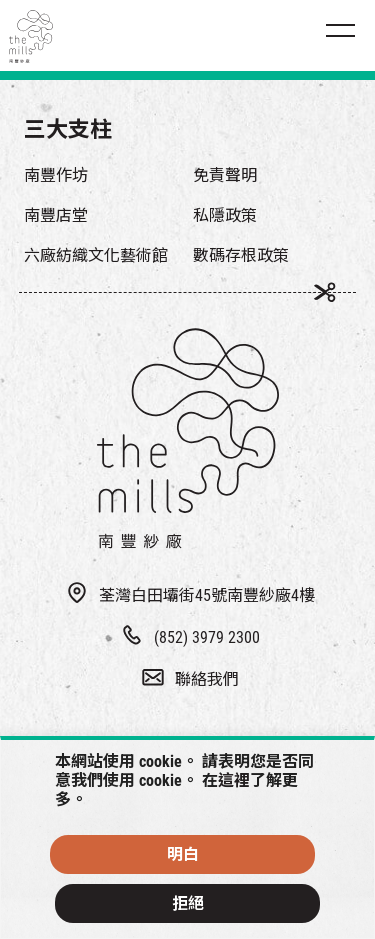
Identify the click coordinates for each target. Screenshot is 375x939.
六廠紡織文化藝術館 (96, 255)
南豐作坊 (56, 175)
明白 (183, 854)
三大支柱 (68, 129)
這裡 (234, 780)
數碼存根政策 (241, 255)
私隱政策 (225, 215)
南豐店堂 (56, 215)
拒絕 (188, 903)
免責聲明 (225, 175)
